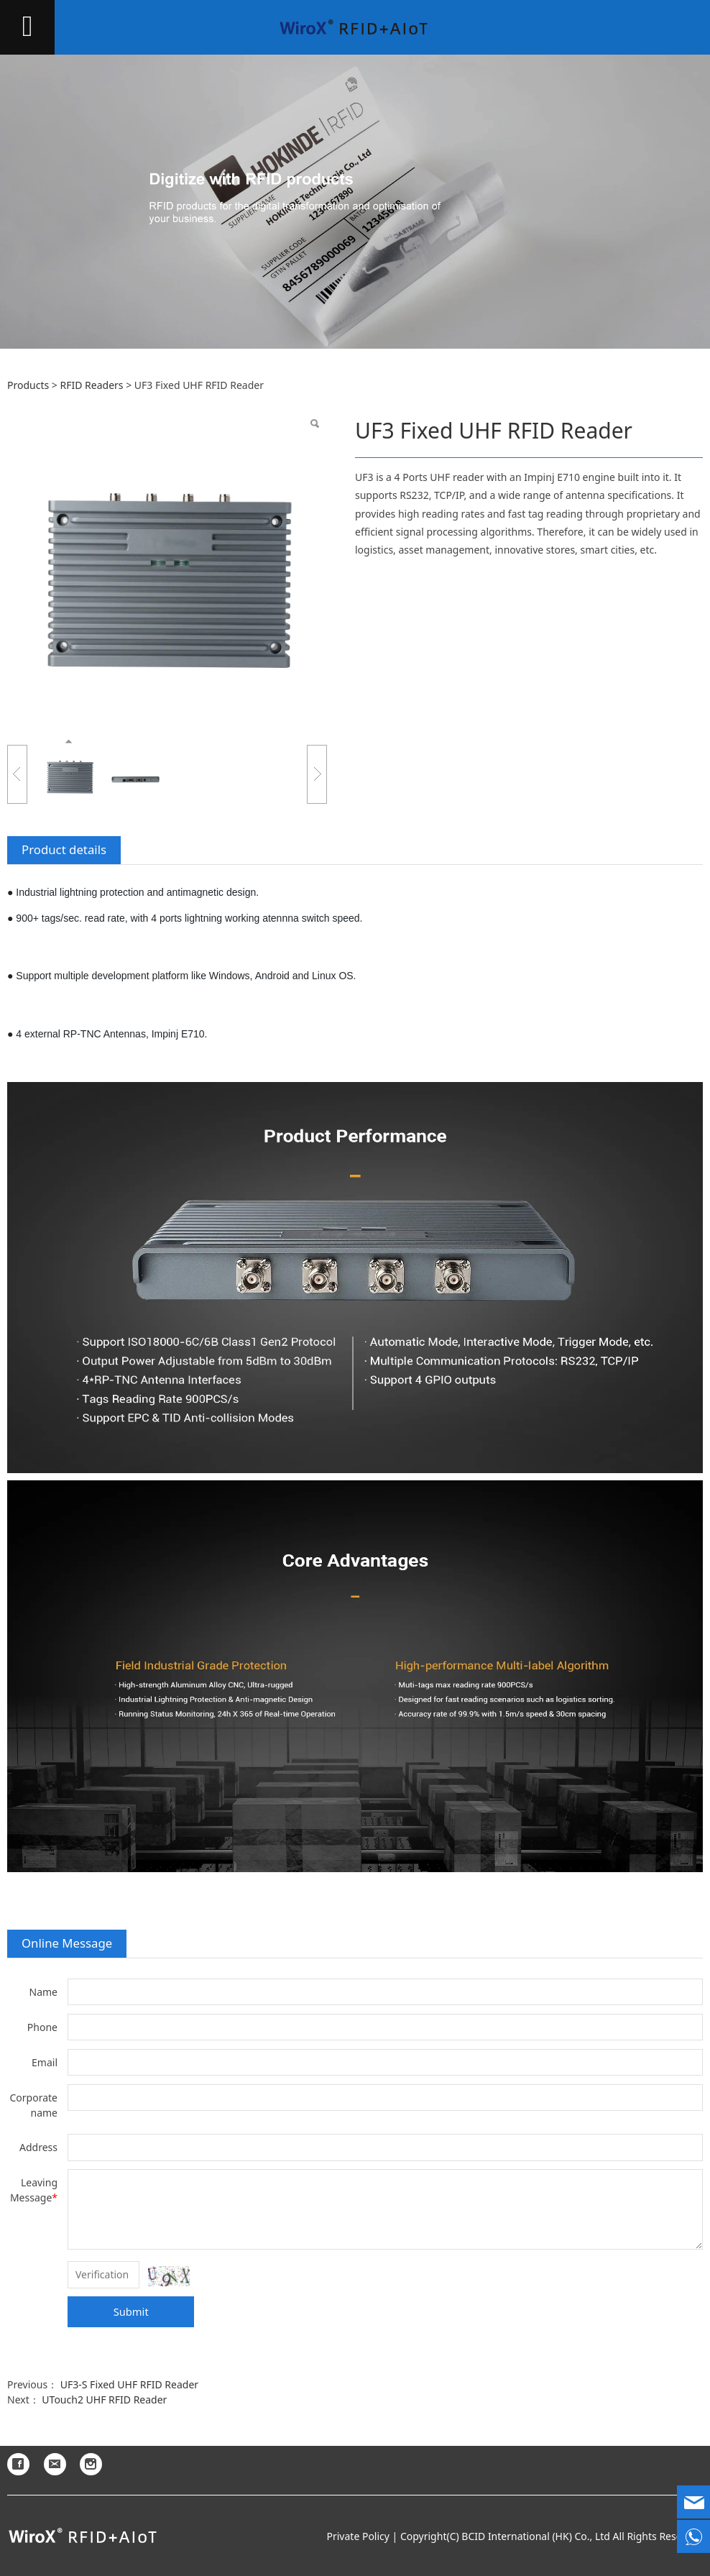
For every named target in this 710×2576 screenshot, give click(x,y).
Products (28, 385)
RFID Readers (91, 385)
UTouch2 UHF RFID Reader (104, 2399)
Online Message (67, 1943)
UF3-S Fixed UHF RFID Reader (129, 2384)
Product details (64, 849)
